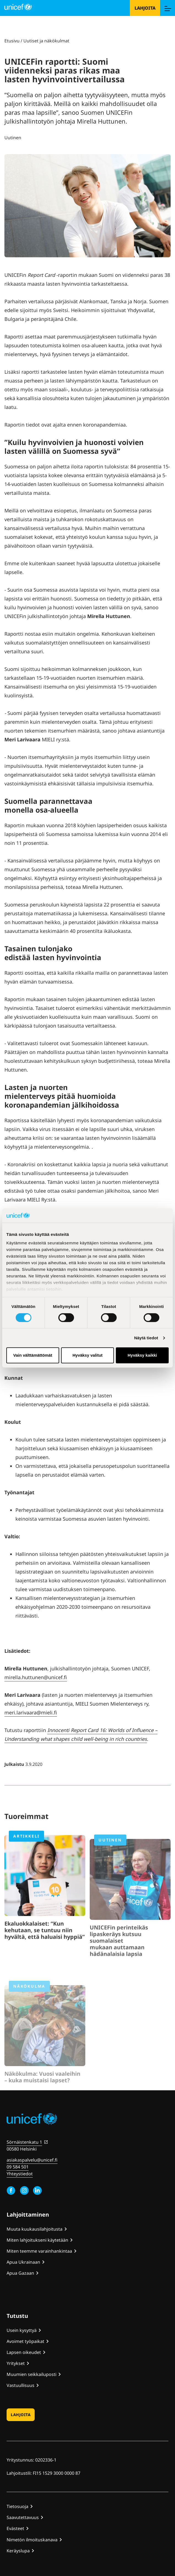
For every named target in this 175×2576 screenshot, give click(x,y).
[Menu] (167, 8)
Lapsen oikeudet (24, 2352)
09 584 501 (18, 2167)
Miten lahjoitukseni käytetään (37, 2240)
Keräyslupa (18, 2551)
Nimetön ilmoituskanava (32, 2540)
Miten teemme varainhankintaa (39, 2251)
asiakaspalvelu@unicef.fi (32, 2160)
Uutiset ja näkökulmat (46, 41)
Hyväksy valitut (87, 1355)
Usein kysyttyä (22, 2330)
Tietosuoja (17, 2506)
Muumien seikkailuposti (31, 2374)
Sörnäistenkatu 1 (24, 2142)
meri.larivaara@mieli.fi (30, 1712)
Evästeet (15, 2528)
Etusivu (12, 41)
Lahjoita (145, 8)
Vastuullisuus (20, 2385)
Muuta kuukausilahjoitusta (34, 2229)
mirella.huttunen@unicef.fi (35, 1677)
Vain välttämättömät (32, 1355)
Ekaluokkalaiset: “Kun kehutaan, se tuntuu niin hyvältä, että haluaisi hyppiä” (44, 1949)
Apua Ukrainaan (23, 2262)
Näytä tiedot (146, 1337)
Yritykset (16, 2363)
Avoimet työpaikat (25, 2341)
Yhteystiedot (20, 2174)
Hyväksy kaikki (142, 1355)
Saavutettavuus (23, 2517)
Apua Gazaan (20, 2273)
